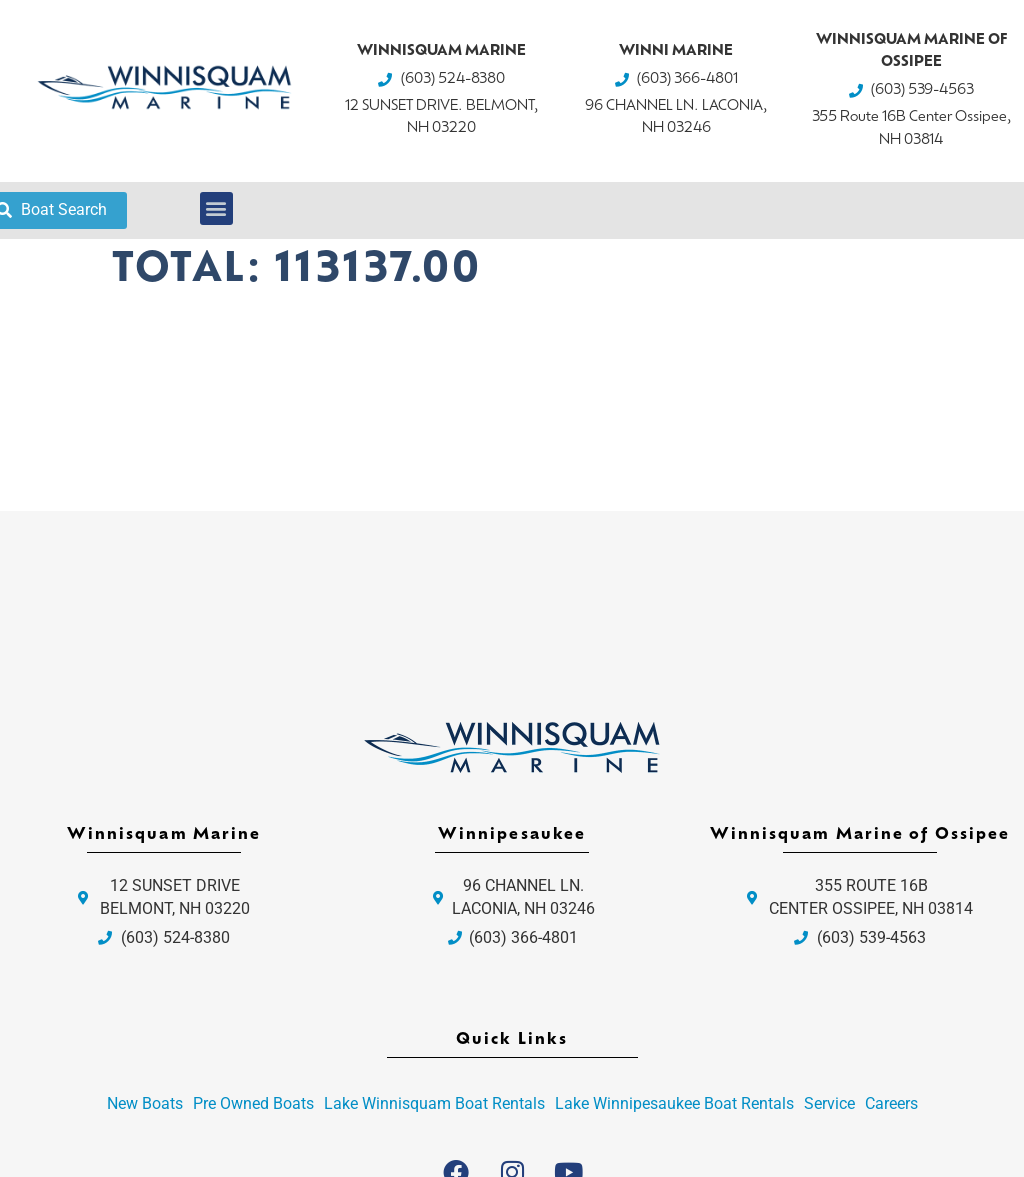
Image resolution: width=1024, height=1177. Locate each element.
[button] (216, 208)
